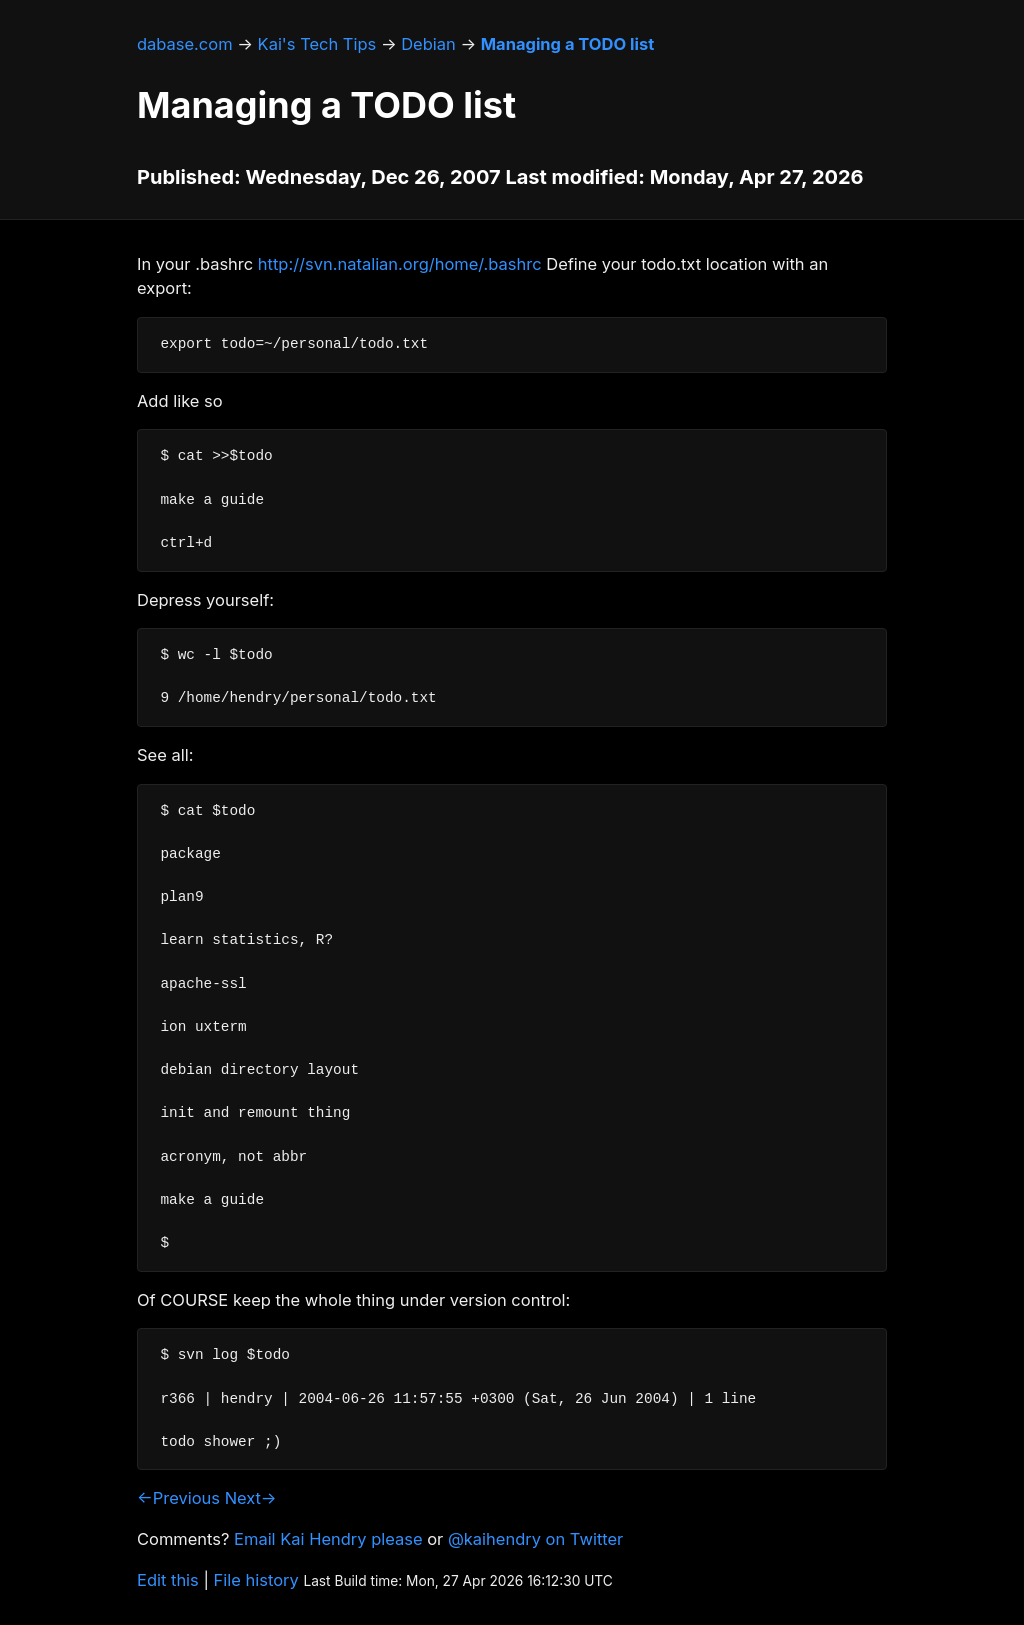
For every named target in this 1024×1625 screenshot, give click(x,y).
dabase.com (185, 44)
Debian (428, 44)
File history (256, 1580)
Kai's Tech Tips (317, 44)
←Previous (178, 1498)
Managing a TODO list (567, 44)
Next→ (251, 1498)
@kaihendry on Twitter (535, 1539)
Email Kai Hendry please (328, 1539)
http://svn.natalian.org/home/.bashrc (400, 264)
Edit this (168, 1580)
